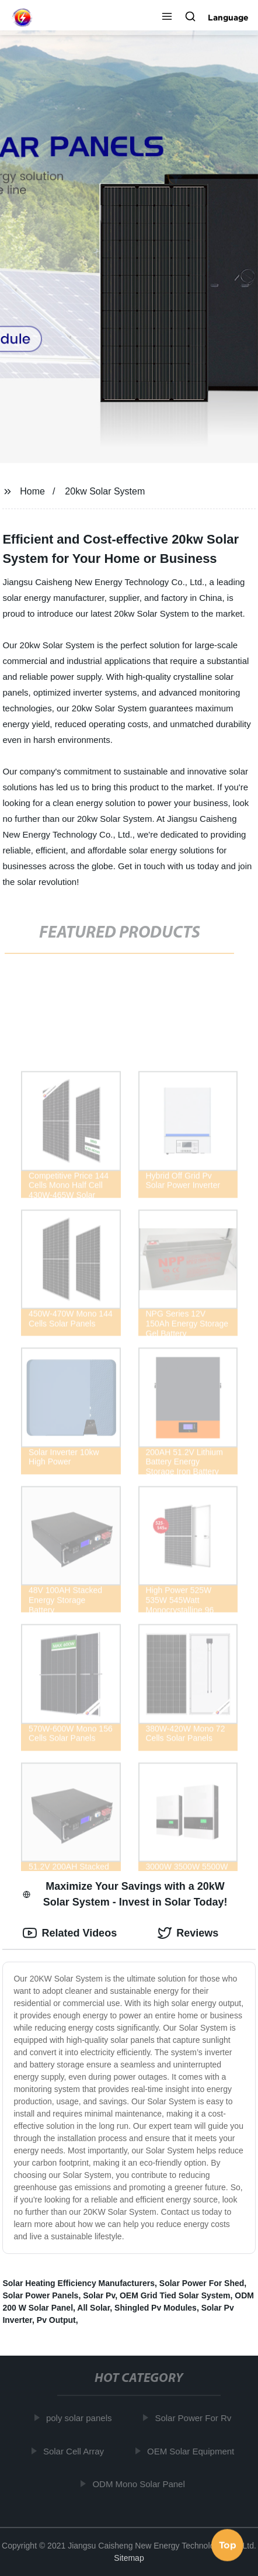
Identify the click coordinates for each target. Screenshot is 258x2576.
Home (32, 491)
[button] (166, 18)
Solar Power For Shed (201, 2283)
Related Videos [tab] (70, 1933)
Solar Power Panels (40, 2295)
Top (227, 2545)
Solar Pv (99, 2295)
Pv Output (56, 2320)
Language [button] (228, 17)
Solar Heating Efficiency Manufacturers (78, 2283)
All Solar (93, 2307)
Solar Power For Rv (194, 2418)
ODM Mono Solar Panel (139, 2484)
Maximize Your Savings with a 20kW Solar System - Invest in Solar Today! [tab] (125, 1894)
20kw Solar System (105, 491)
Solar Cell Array (74, 2451)
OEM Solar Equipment (191, 2451)
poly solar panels (80, 2418)
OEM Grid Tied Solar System (175, 2295)
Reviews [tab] (188, 1933)
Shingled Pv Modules (155, 2307)
